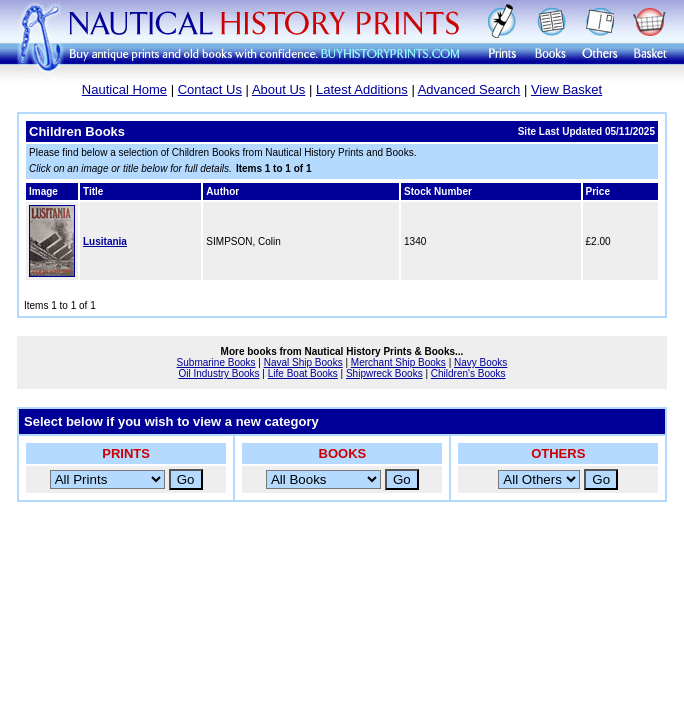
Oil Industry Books (218, 373)
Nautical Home (124, 89)
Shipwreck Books (384, 373)
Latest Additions (362, 89)
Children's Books (468, 373)
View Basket (566, 89)
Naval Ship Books (303, 362)
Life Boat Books (303, 373)
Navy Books (480, 362)
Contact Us (210, 89)
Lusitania (105, 241)
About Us (278, 89)
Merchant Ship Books (398, 362)
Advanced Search (469, 89)
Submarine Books (216, 362)
